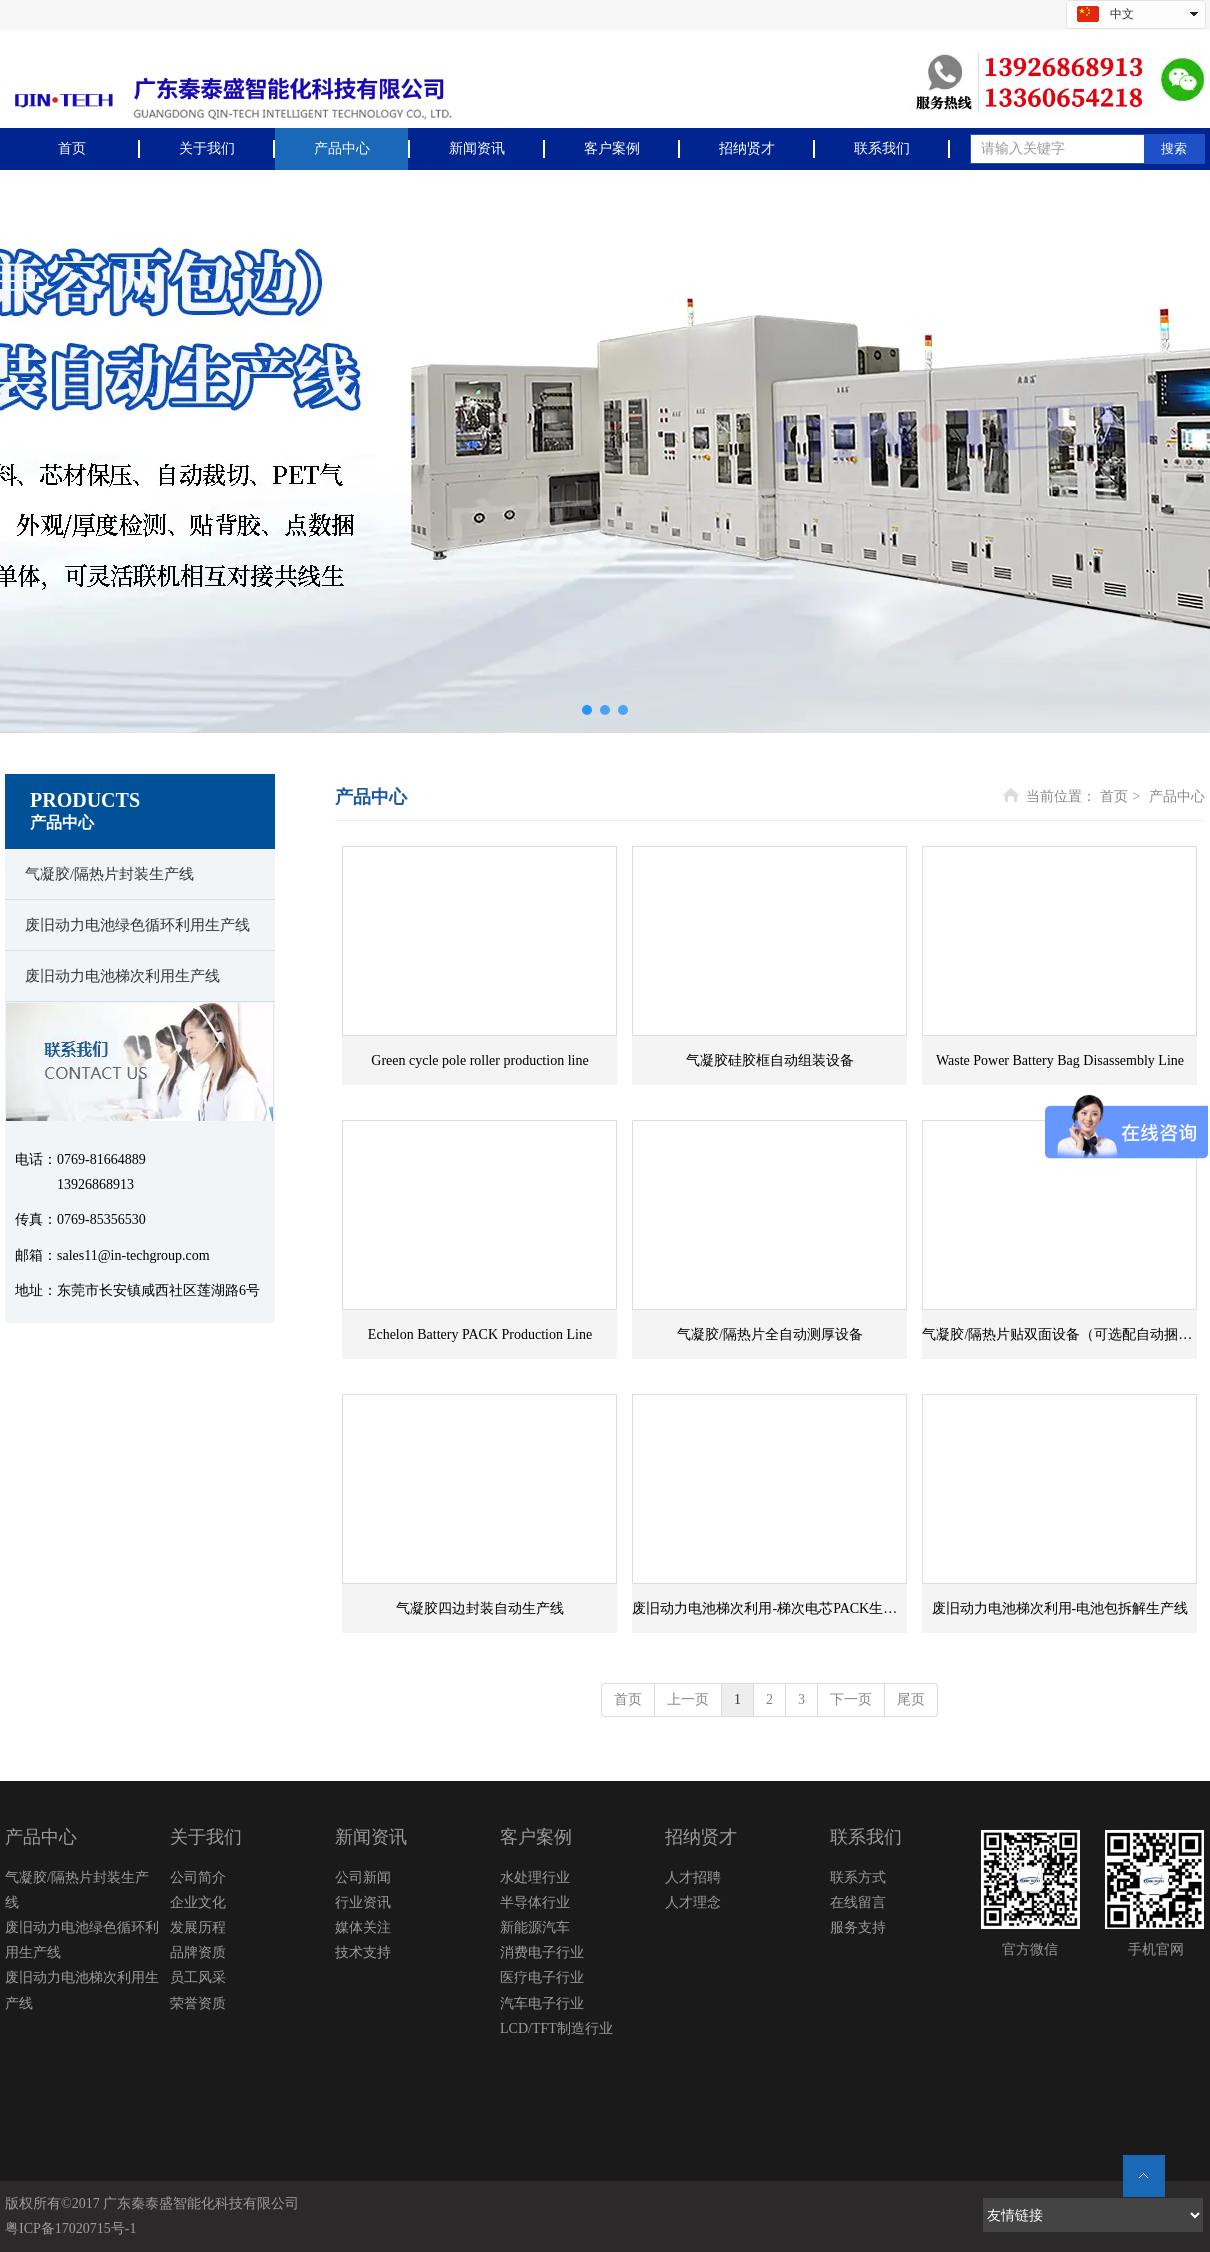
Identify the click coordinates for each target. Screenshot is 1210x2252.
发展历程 (198, 1927)
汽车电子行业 (542, 2003)
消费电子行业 (542, 1952)
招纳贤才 (701, 1837)
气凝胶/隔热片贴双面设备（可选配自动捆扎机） (1059, 1334)
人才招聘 (693, 1877)
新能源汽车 (535, 1927)
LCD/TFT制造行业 (556, 2028)
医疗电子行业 (542, 1977)
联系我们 (866, 1837)
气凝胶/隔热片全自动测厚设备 (770, 1334)
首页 (1114, 796)
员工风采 (198, 1977)
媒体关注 (363, 1927)
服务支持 (858, 1927)
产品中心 (1177, 796)
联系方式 (858, 1877)
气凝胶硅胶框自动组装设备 (770, 1060)
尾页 (911, 1699)
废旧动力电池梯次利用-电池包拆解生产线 (1060, 1608)
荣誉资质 (198, 2003)
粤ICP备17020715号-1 (70, 2228)
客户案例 (536, 1837)
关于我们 (206, 1837)
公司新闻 (363, 1877)
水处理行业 (535, 1877)
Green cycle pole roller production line (479, 1060)
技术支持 (363, 1952)
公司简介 (198, 1877)
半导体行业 (535, 1902)
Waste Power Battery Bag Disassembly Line (1060, 1060)
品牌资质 (198, 1952)
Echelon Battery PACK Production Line (480, 1334)
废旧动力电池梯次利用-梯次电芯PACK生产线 (769, 1608)
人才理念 (693, 1902)
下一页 (851, 1699)
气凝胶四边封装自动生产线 (480, 1608)
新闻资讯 (371, 1837)
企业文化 (198, 1902)
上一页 (688, 1699)
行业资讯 (363, 1902)
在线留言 (858, 1902)
